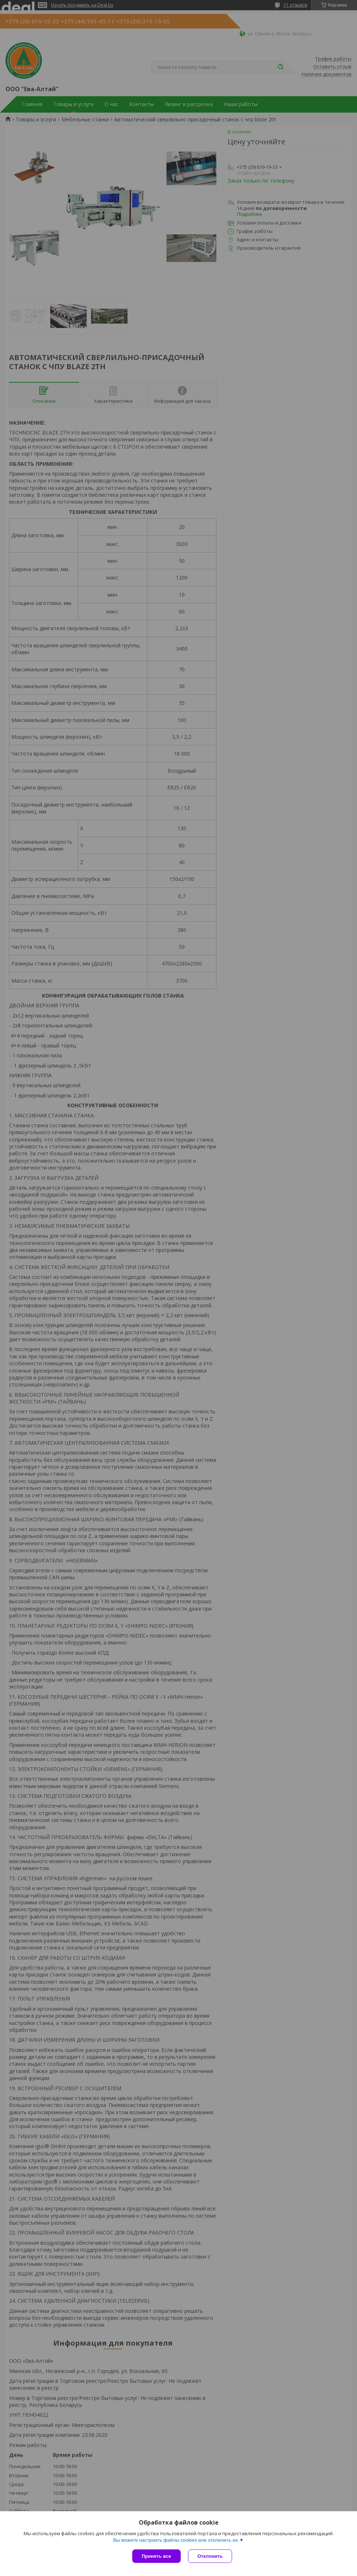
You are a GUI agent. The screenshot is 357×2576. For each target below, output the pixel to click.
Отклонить (210, 2556)
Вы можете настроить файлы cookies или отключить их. (176, 2540)
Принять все (156, 2556)
